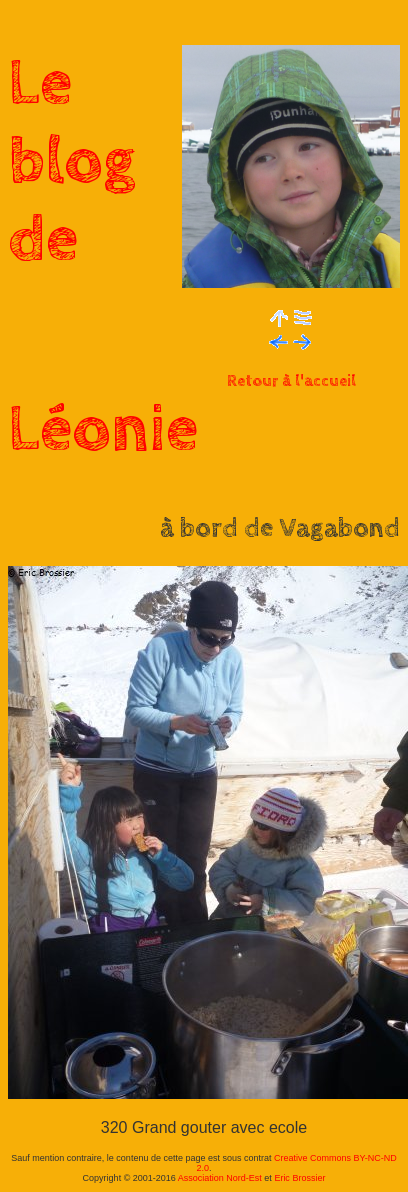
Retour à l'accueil (291, 381)
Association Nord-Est (220, 1178)
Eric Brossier (299, 1178)
